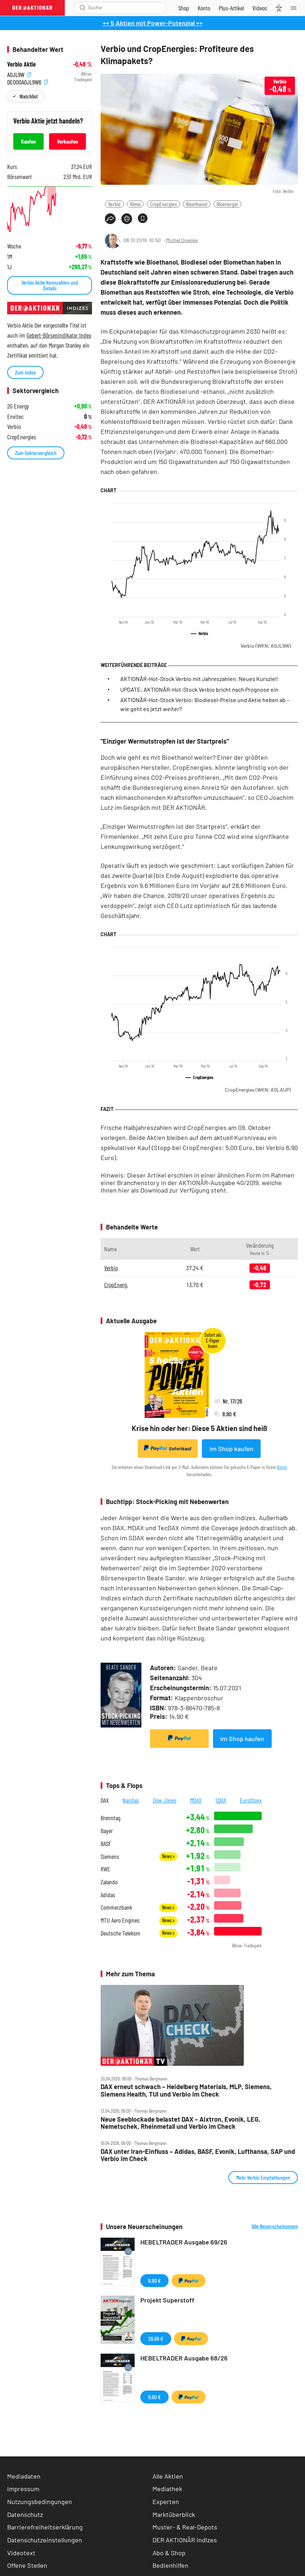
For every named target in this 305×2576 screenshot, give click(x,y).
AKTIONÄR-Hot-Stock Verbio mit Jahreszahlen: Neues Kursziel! (199, 678)
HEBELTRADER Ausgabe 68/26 (184, 2358)
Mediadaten (23, 2476)
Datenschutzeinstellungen (44, 2540)
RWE (105, 1869)
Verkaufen (67, 141)
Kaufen (28, 141)
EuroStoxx (251, 1800)
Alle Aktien (167, 2476)
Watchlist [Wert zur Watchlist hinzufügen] (28, 96)
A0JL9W (19, 74)
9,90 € (154, 2280)
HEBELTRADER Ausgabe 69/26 (183, 2242)
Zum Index (25, 372)
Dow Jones (164, 1800)
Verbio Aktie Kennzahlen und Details (49, 285)
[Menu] (295, 8)
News (168, 1856)
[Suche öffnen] (82, 8)
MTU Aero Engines (120, 1920)
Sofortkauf (168, 1448)
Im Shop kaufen (231, 1449)
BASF (106, 1843)
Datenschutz (25, 2514)
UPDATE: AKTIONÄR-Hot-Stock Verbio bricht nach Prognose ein (199, 689)
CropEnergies (163, 203)
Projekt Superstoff (167, 2300)
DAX (105, 1800)
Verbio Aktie (21, 64)
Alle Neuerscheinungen (275, 2226)
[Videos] (259, 8)
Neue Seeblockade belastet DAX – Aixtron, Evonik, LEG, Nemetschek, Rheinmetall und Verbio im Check (180, 2123)
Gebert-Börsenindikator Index (58, 335)
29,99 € (155, 2338)
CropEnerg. (116, 1285)
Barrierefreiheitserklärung (45, 2527)
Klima (135, 203)
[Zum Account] (203, 8)
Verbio (114, 203)
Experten (165, 2501)
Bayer (107, 1831)
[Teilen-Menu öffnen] (110, 218)
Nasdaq (130, 1800)
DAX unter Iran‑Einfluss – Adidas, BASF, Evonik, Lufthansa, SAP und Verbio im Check (198, 2155)
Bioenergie (227, 203)
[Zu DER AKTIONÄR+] (231, 8)
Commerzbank (116, 1907)
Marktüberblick (173, 2514)
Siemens (110, 1856)
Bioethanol (196, 203)
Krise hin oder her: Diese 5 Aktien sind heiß (199, 1428)
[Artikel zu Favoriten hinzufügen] (142, 218)
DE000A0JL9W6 (27, 81)
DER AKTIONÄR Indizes (184, 2540)
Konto (282, 1467)
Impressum (23, 2489)
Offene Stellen (27, 2565)
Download (154, 1190)
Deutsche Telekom (120, 1933)
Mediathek (167, 2489)
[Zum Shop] (183, 8)
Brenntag (110, 1818)
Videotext (21, 2553)
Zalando (109, 1882)
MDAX (196, 1800)
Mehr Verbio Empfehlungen (263, 2177)
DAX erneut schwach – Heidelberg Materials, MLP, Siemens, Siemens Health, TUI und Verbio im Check (186, 2090)
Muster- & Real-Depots (184, 2527)
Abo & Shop (168, 2553)
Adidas (108, 1895)
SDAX (221, 1800)
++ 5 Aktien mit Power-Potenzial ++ (153, 23)
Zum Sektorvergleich (36, 452)
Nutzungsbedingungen (39, 2501)
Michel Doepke (182, 240)
